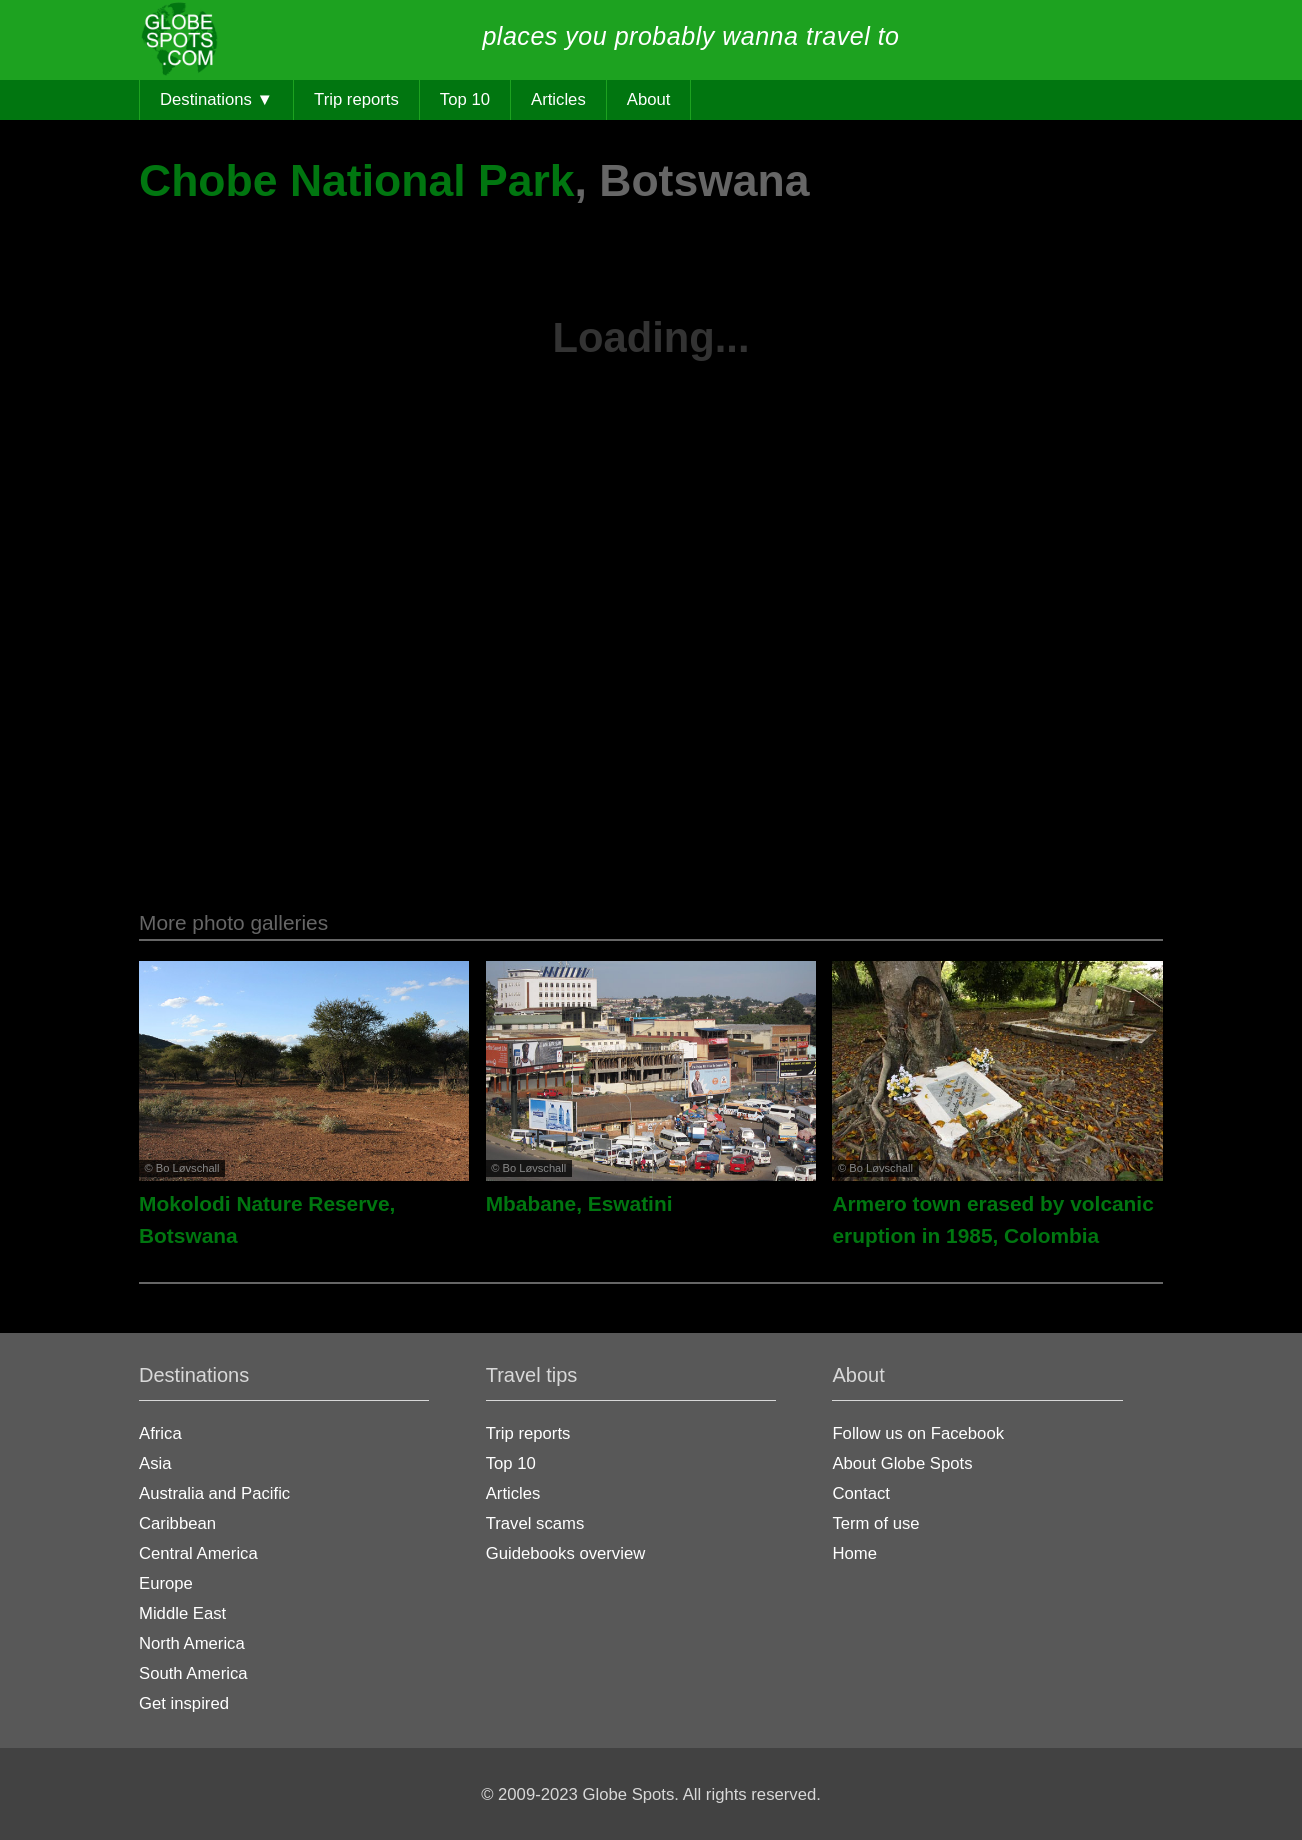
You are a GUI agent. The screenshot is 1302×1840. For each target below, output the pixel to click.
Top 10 (465, 99)
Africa (160, 1433)
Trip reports (356, 99)
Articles (558, 99)
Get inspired (184, 1703)
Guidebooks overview (566, 1553)
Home (854, 1553)
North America (192, 1643)
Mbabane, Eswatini (579, 1203)
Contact (861, 1493)
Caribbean (177, 1523)
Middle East (182, 1613)
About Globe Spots (902, 1463)
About (649, 99)
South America (193, 1673)
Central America (198, 1553)
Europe (166, 1583)
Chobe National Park (357, 180)
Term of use (875, 1523)
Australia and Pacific (214, 1493)
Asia (155, 1463)
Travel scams (535, 1523)
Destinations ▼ (216, 99)
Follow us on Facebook (918, 1433)
